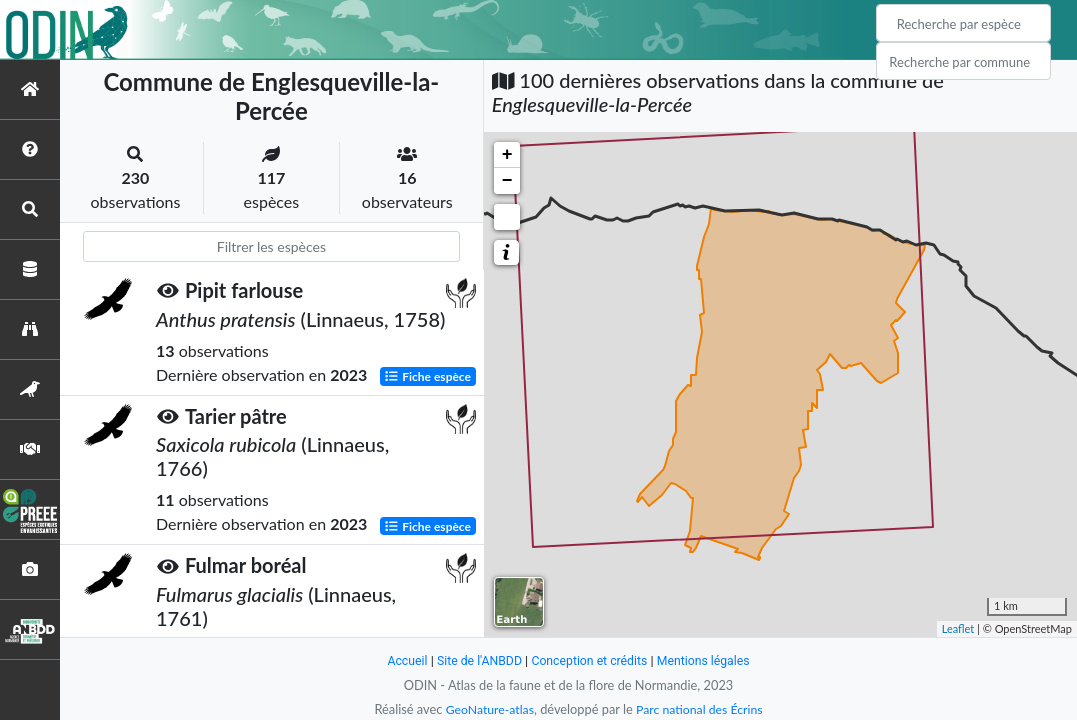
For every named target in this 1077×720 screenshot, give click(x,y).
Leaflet (958, 628)
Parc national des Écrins (701, 709)
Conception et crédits (590, 660)
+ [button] (507, 155)
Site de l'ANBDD (475, 660)
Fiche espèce (427, 375)
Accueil (401, 660)
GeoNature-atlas (487, 709)
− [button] (507, 181)
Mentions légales (708, 660)
